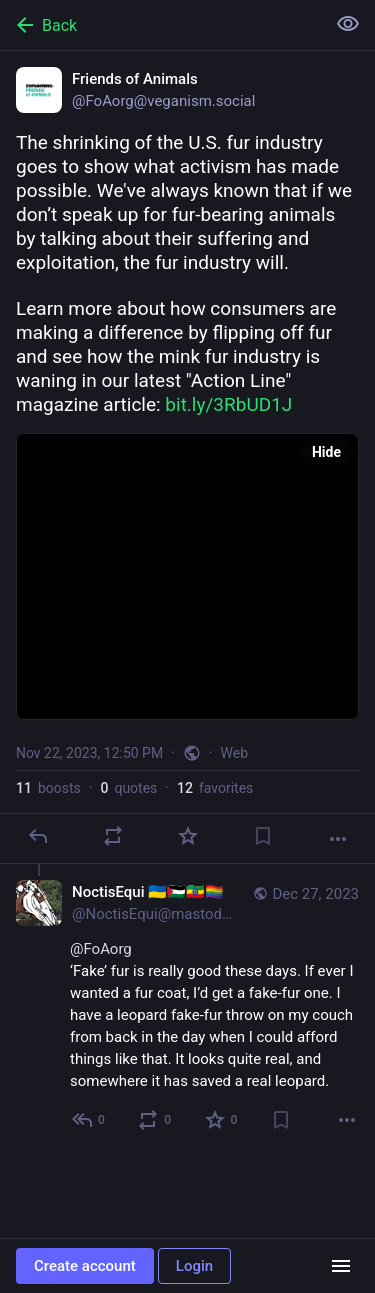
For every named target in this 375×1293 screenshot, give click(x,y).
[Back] (160, 25)
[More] (338, 839)
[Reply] (38, 836)
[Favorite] (188, 836)
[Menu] (341, 1266)
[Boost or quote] (113, 836)
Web (235, 753)
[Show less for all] (348, 24)
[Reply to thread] (89, 1120)
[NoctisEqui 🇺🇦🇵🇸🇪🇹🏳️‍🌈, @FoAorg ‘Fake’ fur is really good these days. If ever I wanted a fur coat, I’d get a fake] (187, 1008)
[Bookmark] (263, 836)
